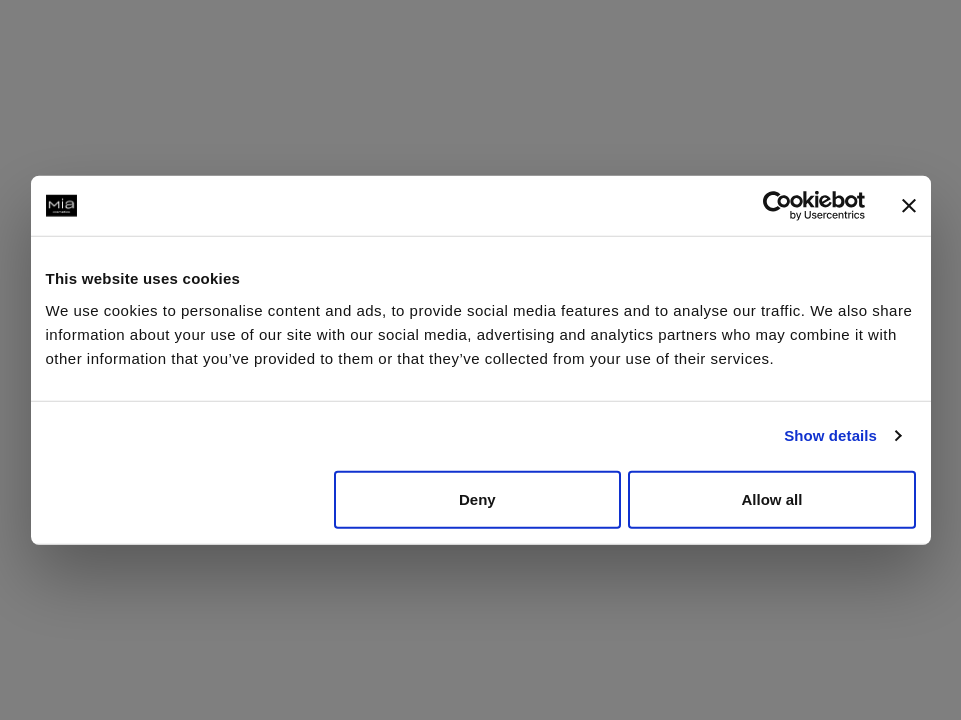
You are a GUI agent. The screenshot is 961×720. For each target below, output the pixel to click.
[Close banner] (909, 206)
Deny (477, 498)
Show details (830, 435)
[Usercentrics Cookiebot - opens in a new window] (777, 206)
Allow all (772, 498)
